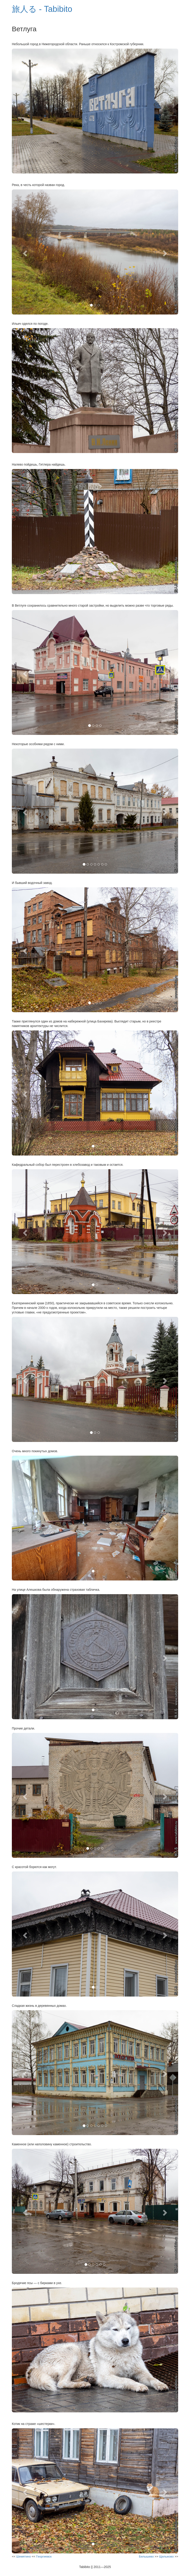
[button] (24, 251)
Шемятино (23, 2556)
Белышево (146, 2556)
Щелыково (166, 2556)
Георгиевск (44, 2556)
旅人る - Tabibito (42, 9)
